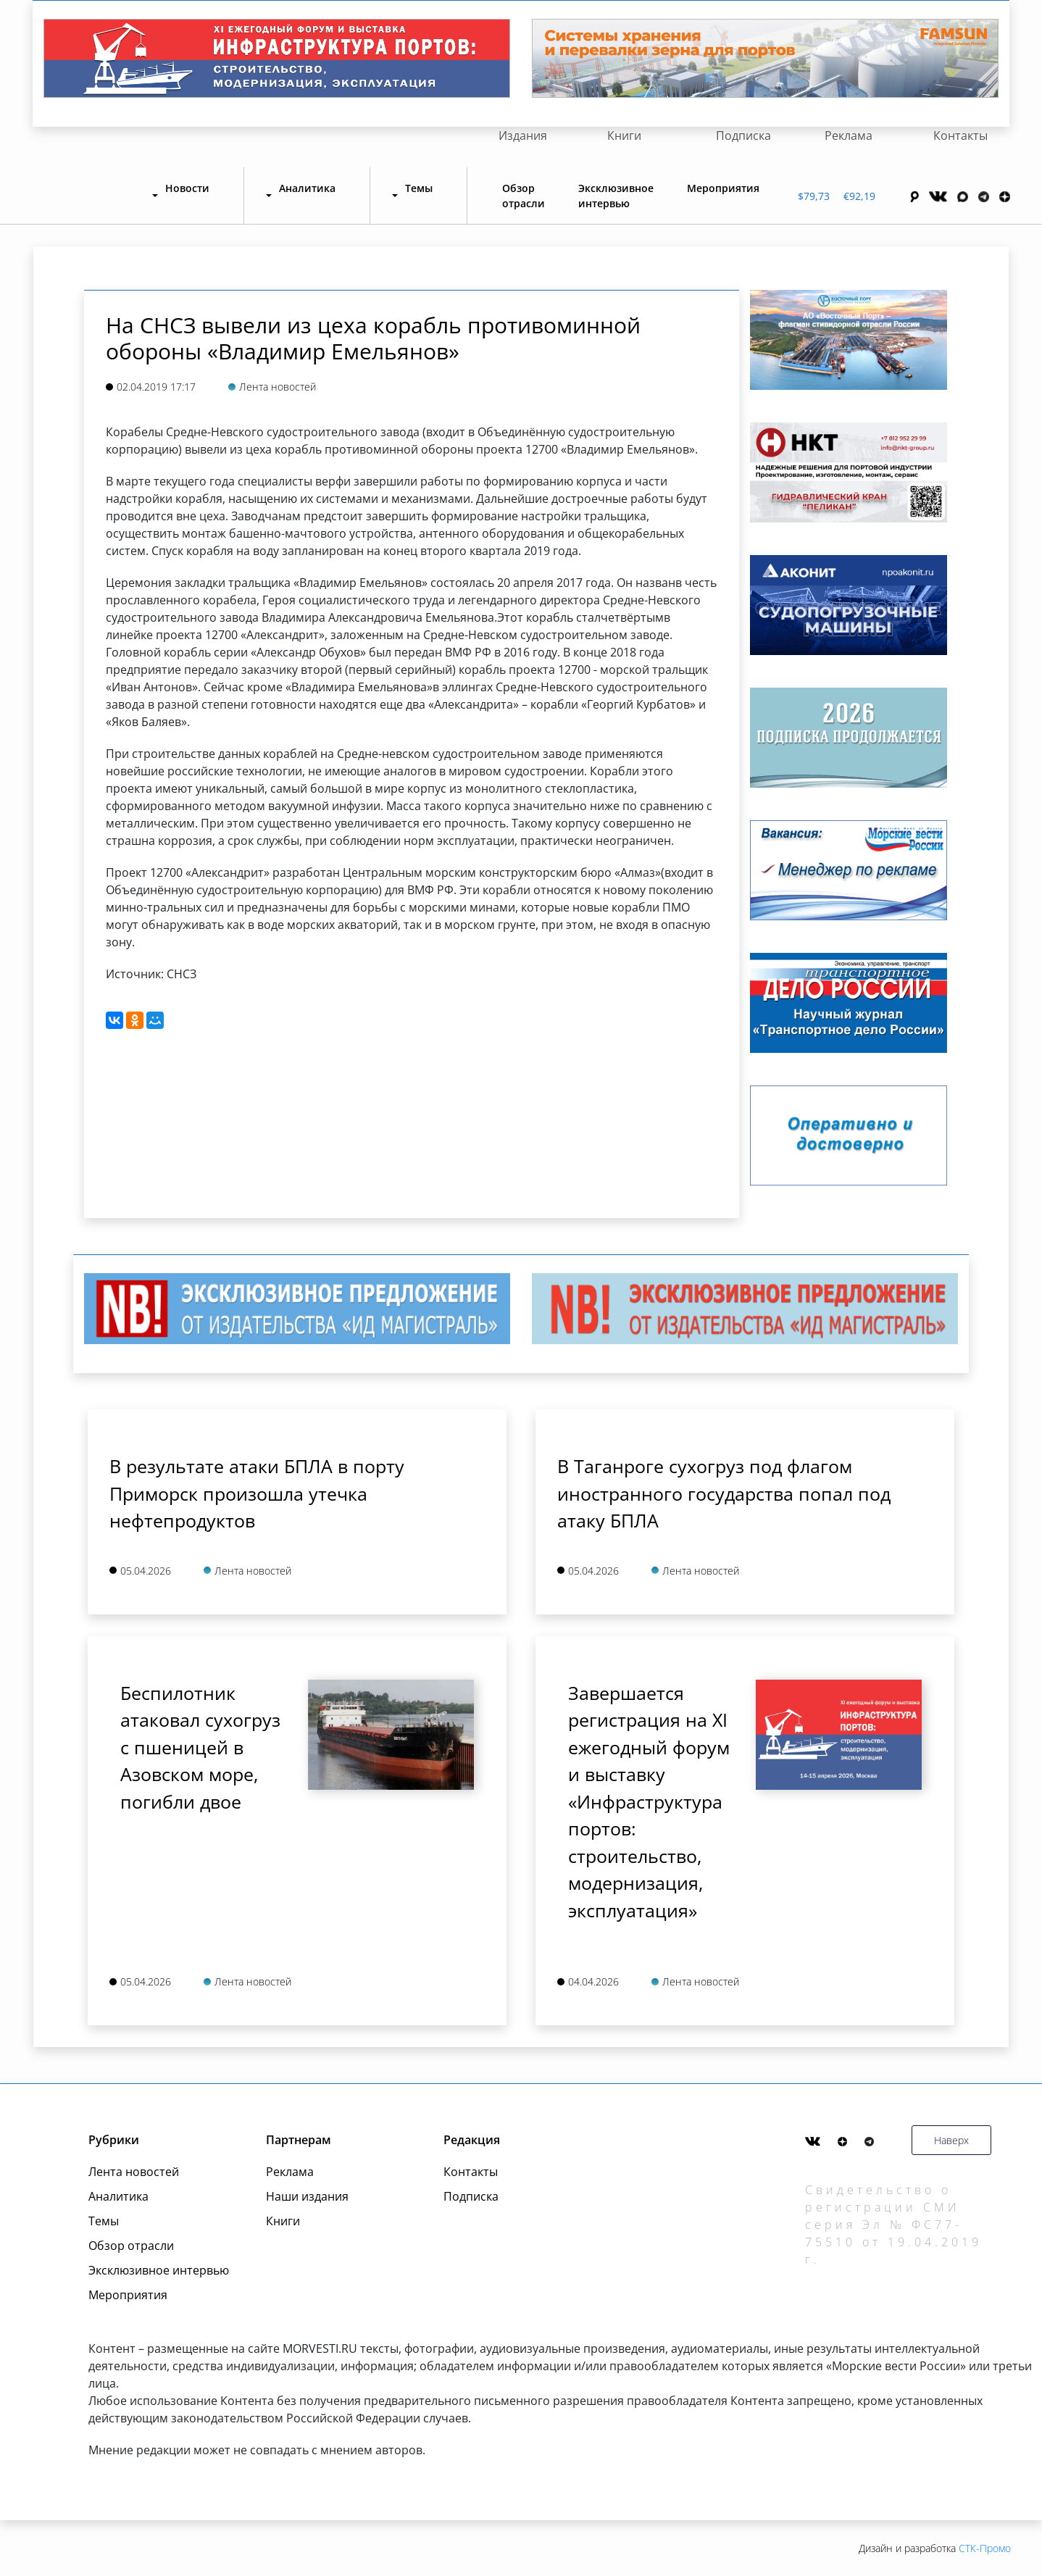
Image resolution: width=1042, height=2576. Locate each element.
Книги (624, 135)
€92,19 (859, 196)
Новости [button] (187, 188)
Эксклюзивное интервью (616, 195)
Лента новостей (133, 2172)
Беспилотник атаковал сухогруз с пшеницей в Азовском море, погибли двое (200, 1747)
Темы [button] (419, 188)
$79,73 (814, 196)
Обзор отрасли (523, 195)
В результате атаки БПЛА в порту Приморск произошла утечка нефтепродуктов (256, 1493)
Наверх (951, 2140)
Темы (103, 2221)
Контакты (960, 135)
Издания (523, 135)
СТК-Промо (985, 2548)
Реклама (848, 135)
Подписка (743, 135)
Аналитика (118, 2196)
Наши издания (307, 2196)
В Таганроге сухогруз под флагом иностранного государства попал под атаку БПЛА (724, 1493)
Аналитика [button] (307, 188)
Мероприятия (723, 188)
